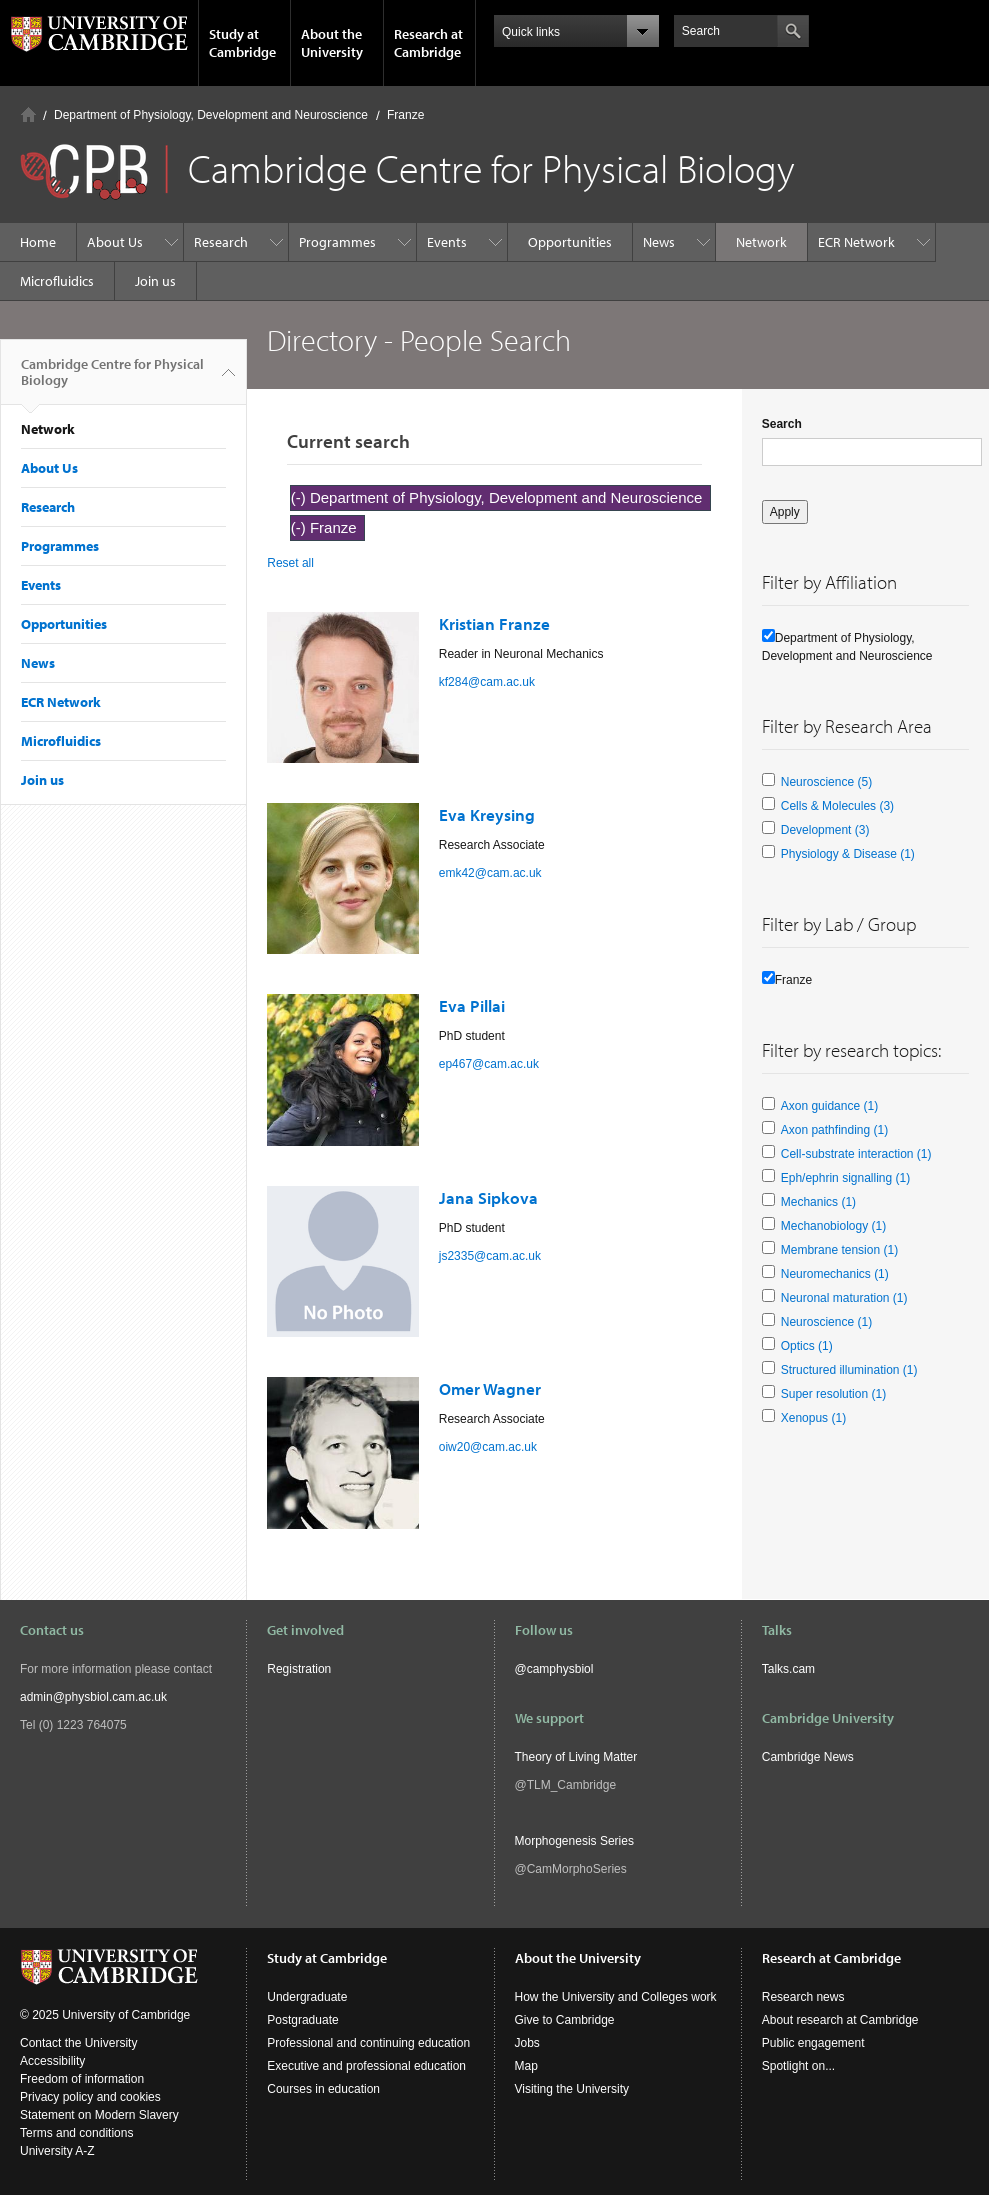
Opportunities (570, 242)
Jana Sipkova (488, 1197)
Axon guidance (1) (829, 1106)
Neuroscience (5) (826, 782)
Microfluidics (57, 281)
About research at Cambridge (840, 2020)
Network (761, 242)
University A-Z (57, 2151)
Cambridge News (808, 1757)
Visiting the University (572, 2089)
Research (221, 242)
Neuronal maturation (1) (844, 1298)
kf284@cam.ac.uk (487, 682)
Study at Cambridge (242, 43)
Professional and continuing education (368, 2043)
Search (782, 424)
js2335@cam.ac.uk (490, 1256)
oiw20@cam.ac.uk (488, 1447)
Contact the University (78, 2043)
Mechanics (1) (818, 1202)
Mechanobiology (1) (833, 1226)
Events (447, 242)
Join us (155, 281)
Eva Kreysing (487, 814)
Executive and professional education (366, 2066)
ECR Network (856, 242)
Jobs (527, 2043)
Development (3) (825, 830)
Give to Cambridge (565, 2020)
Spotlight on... (798, 2066)
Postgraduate (302, 2020)
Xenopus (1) (813, 1418)
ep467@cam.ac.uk (489, 1064)
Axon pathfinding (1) (834, 1130)
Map (526, 2066)
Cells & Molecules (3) (837, 806)
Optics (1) (807, 1346)
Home (28, 114)
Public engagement (813, 2043)
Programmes (337, 242)
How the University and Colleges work (616, 1997)
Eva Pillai (472, 1005)
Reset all (290, 563)
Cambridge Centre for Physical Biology (112, 380)
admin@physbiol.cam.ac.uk (93, 1697)
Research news (803, 1997)
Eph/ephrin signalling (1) (845, 1178)
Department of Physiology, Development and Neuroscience (211, 115)
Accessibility (52, 2061)
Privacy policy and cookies (90, 2097)
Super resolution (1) (833, 1394)
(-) (300, 497)
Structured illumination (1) (849, 1370)
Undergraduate (307, 1997)
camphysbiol (560, 1669)
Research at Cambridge (428, 43)
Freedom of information (82, 2079)
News (659, 242)
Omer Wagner (490, 1388)
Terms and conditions (76, 2133)
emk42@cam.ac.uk (490, 873)
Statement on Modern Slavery (99, 2115)
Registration (299, 1669)
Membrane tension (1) (839, 1250)
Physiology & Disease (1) (848, 854)
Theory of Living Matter (576, 1757)
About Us (115, 242)
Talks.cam (788, 1669)
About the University (332, 43)
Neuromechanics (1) (835, 1274)
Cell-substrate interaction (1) (856, 1154)
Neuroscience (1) (826, 1322)
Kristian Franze (494, 623)
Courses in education (323, 2089)
